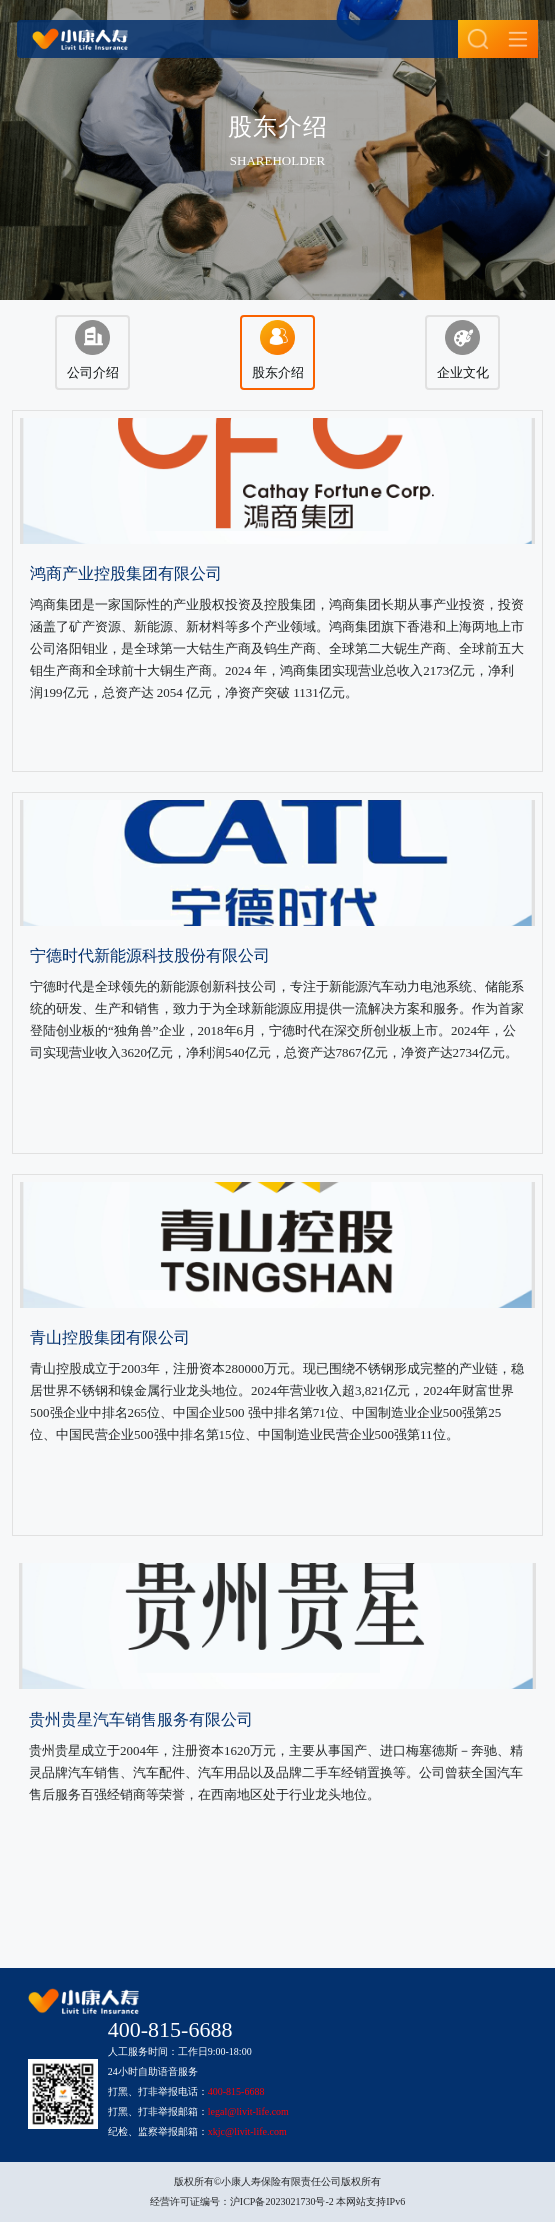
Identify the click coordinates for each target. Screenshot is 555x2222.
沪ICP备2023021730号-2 (282, 2201)
